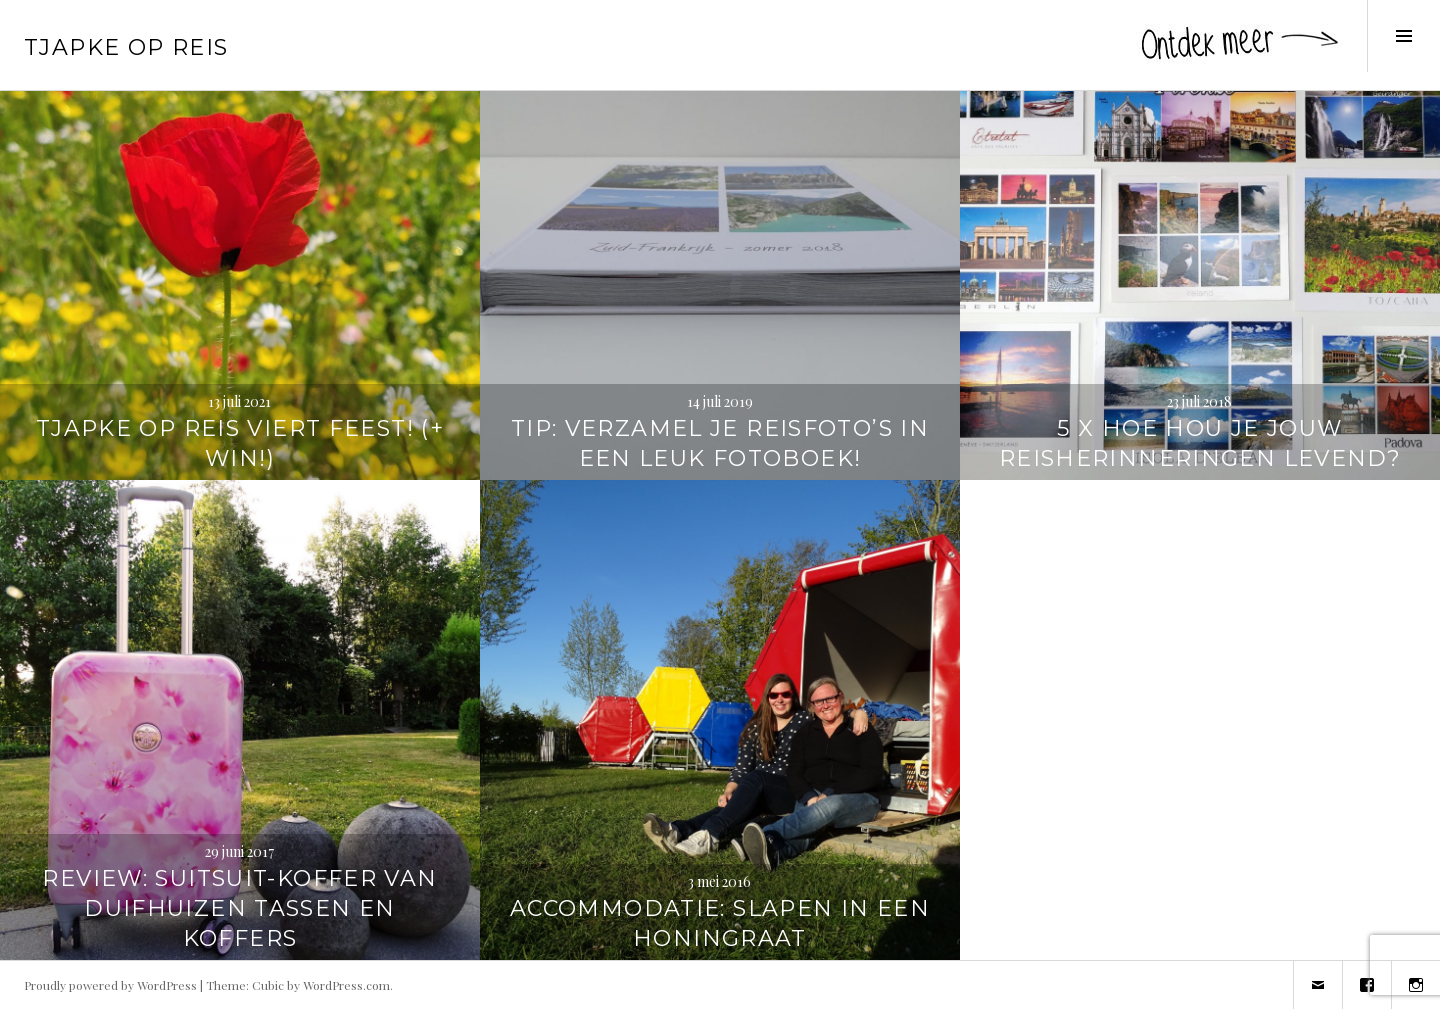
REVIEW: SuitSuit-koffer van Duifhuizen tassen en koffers (239, 908)
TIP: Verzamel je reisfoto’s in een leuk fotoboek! (720, 443)
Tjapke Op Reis (126, 47)
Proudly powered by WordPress (110, 985)
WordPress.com (346, 985)
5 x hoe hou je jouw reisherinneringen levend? (1200, 443)
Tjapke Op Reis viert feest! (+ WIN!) (240, 443)
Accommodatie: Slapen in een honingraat (720, 923)
